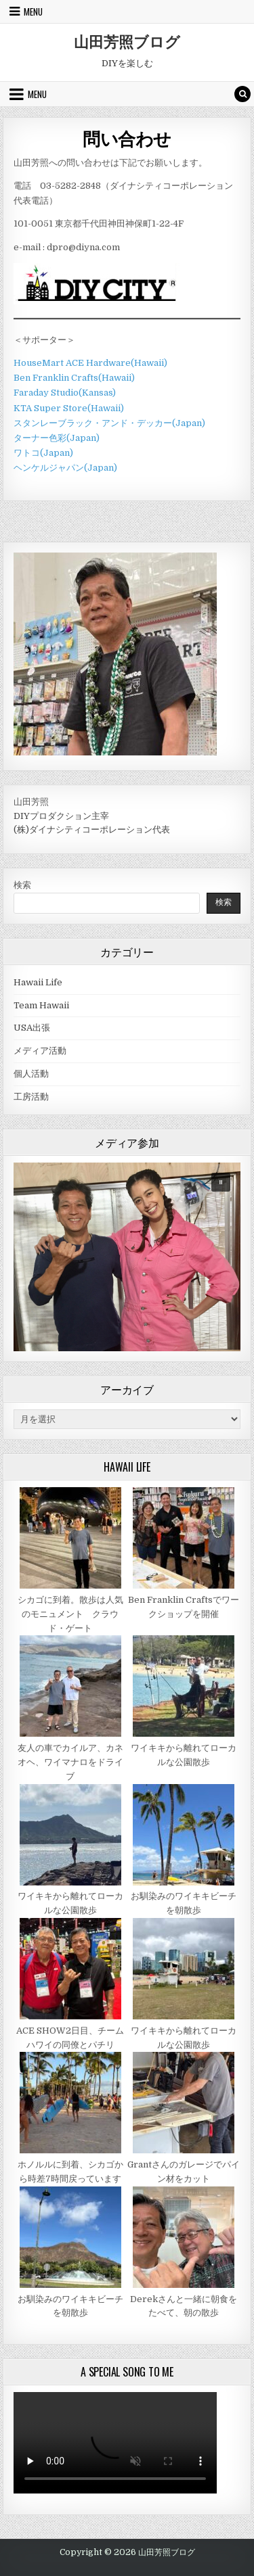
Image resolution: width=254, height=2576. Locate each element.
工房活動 (31, 1097)
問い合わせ (127, 138)
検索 (22, 885)
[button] (220, 1182)
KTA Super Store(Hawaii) (69, 408)
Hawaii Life (38, 982)
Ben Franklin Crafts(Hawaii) (74, 378)
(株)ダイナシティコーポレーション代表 (92, 829)
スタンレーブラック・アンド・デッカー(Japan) (109, 423)
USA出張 (32, 1028)
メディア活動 (40, 1051)
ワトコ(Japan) (43, 453)
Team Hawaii (41, 1005)
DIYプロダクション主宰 (61, 816)
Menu (33, 11)
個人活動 (31, 1074)
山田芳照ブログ (127, 41)
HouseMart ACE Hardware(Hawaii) (90, 363)
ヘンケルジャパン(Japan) (65, 468)
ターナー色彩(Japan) (57, 438)
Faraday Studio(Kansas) (65, 393)
